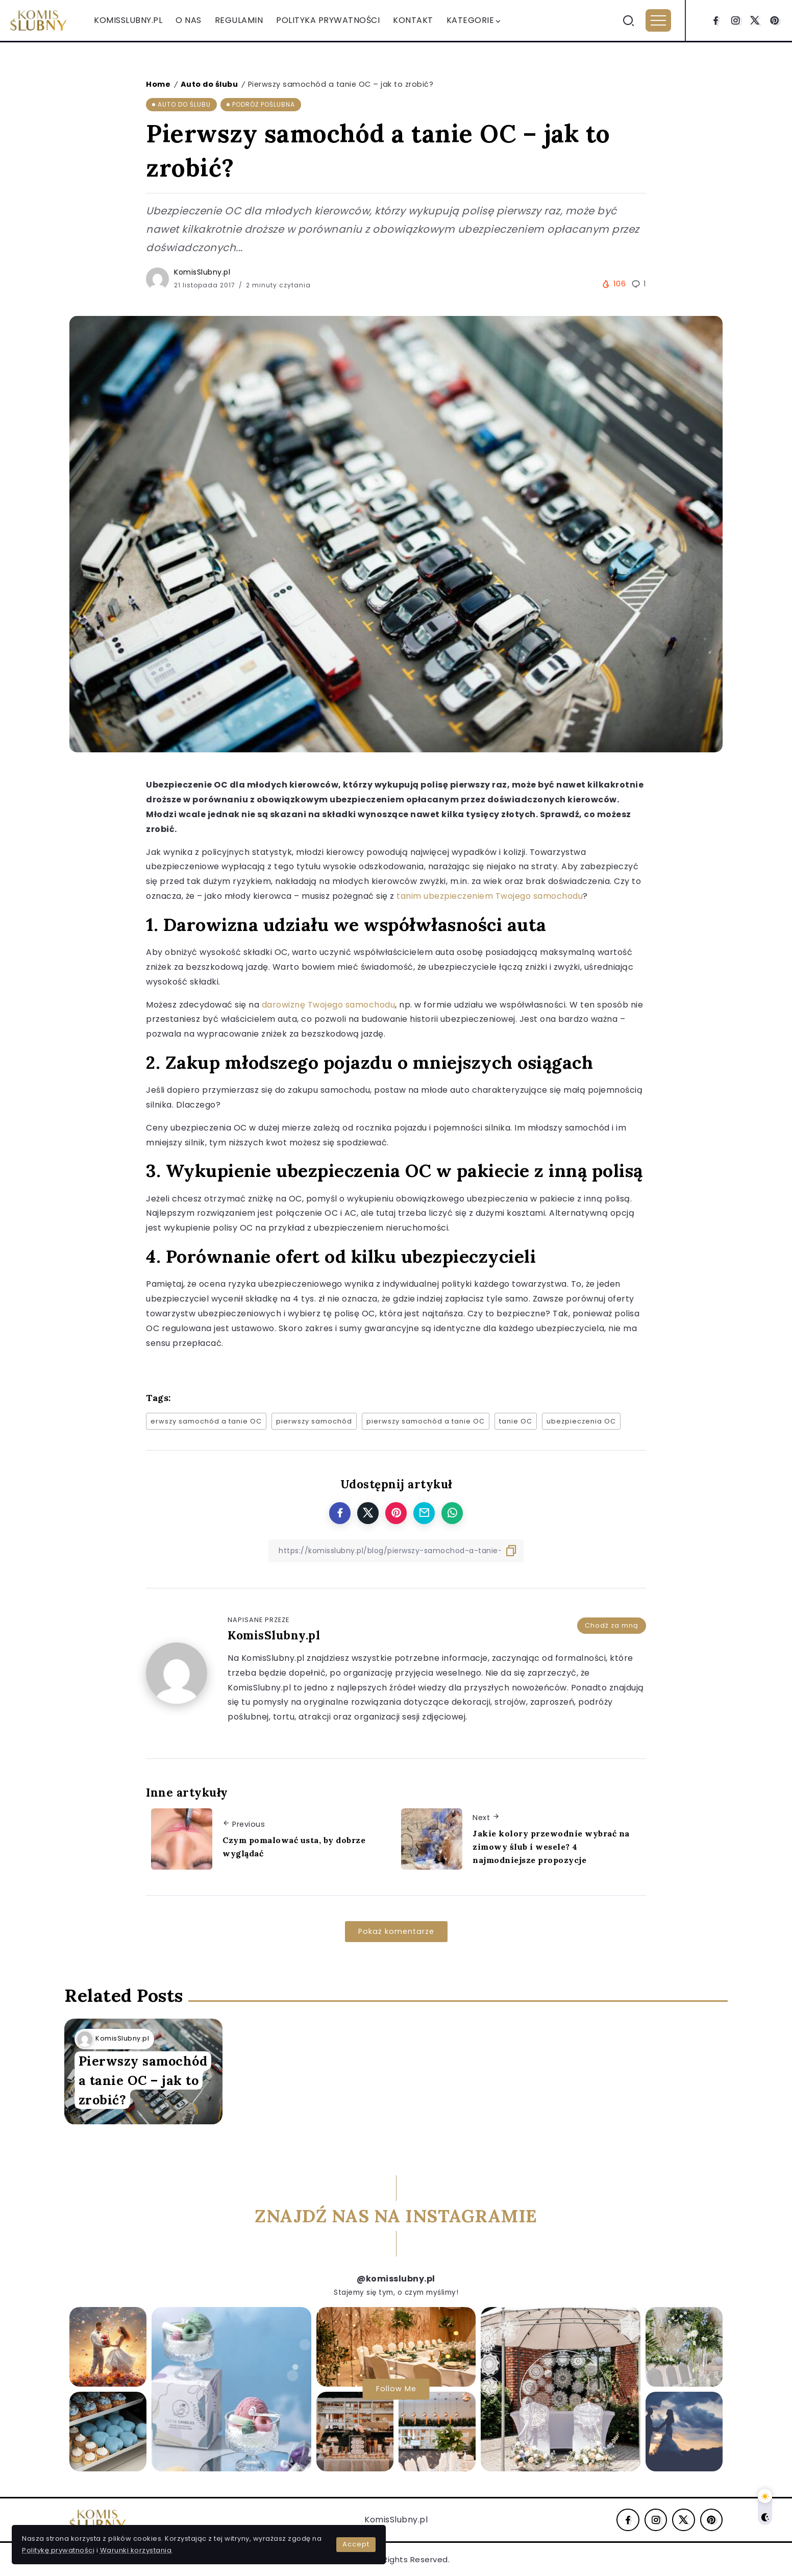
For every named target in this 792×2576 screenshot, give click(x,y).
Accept (240, 2535)
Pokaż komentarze (396, 1931)
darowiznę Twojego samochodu (328, 1005)
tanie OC (515, 1421)
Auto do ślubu (209, 84)
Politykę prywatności (171, 2535)
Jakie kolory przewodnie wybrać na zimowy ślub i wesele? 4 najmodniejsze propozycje (551, 1846)
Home (158, 84)
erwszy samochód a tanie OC (206, 1421)
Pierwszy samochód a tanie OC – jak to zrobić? (140, 2069)
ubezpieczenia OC (581, 1421)
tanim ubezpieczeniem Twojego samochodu (490, 896)
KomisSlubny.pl (202, 272)
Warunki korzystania (61, 2547)
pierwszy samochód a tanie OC (425, 1421)
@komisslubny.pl (396, 2279)
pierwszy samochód (314, 1421)
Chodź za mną (611, 1621)
